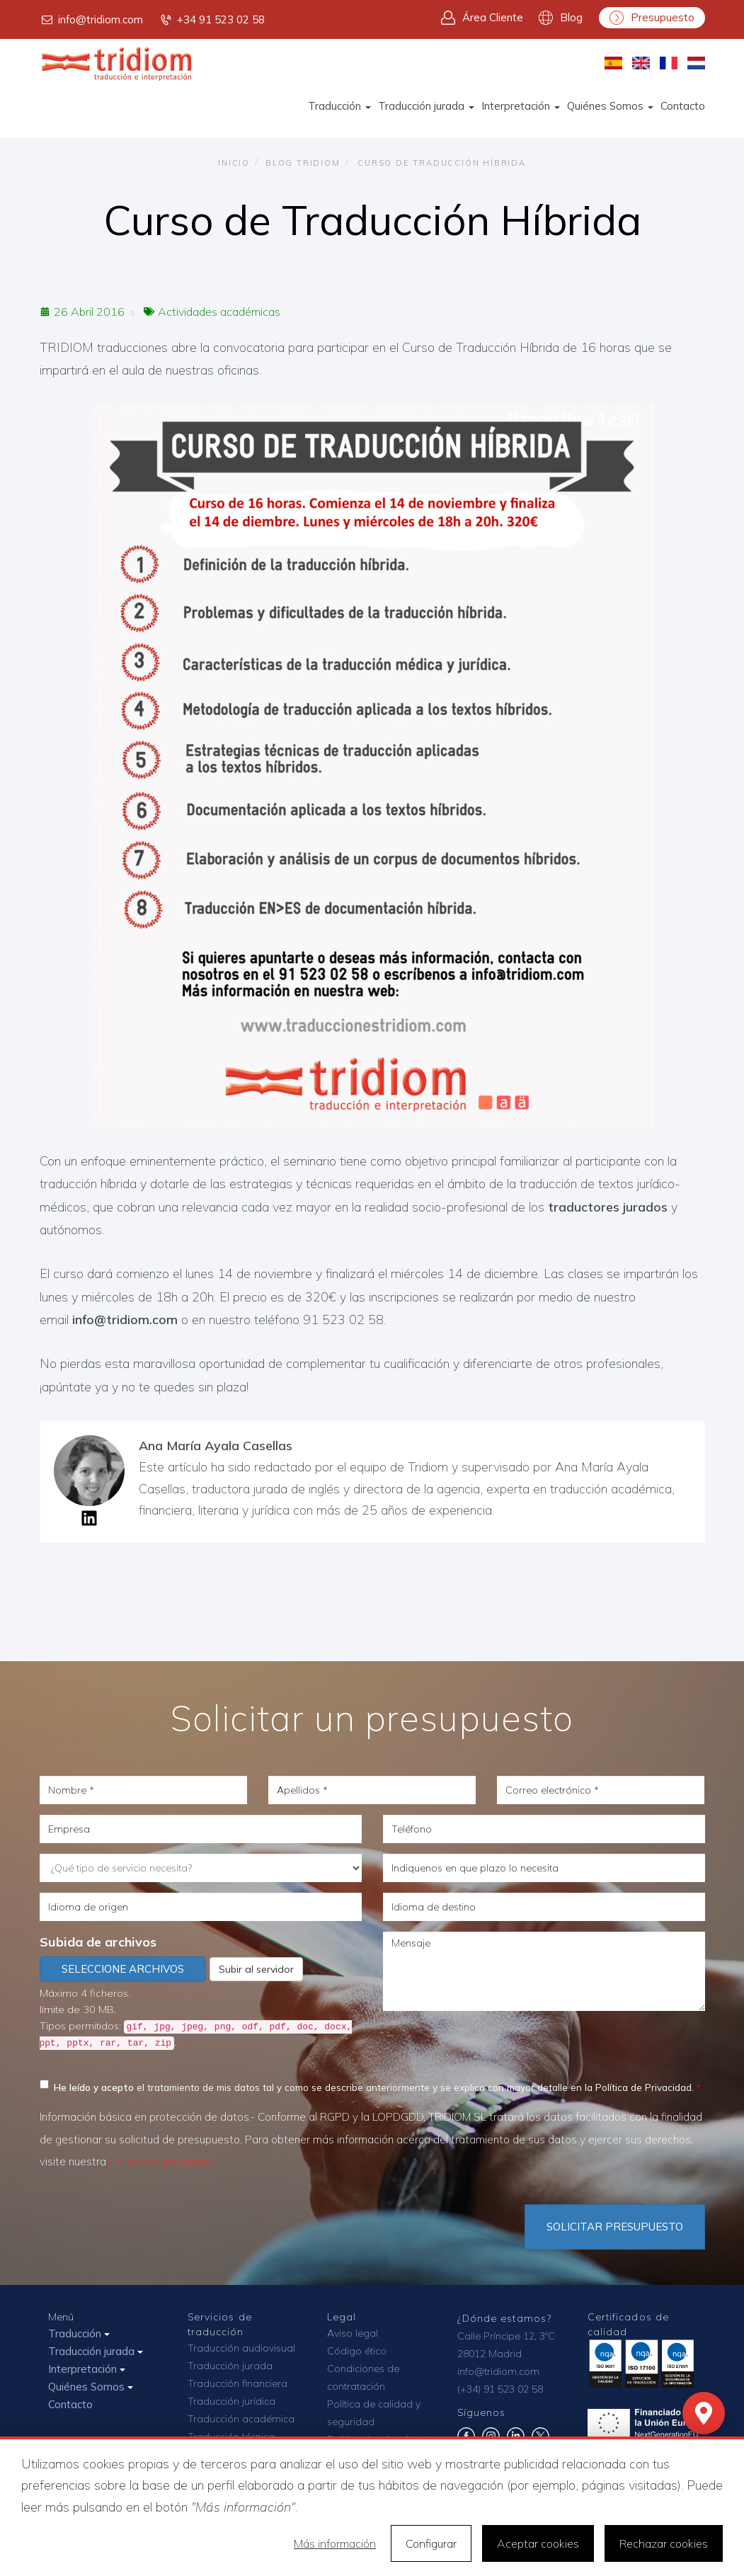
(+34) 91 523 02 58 (500, 2389)
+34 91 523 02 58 (212, 19)
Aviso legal (352, 2333)
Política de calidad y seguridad (373, 2413)
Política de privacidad (161, 2161)
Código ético (357, 2350)
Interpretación (520, 106)
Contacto (682, 106)
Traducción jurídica (231, 2401)
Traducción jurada (426, 106)
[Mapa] (703, 2413)
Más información (335, 2543)
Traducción (339, 106)
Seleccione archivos (123, 1969)
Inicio (234, 163)
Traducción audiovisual (241, 2348)
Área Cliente (482, 18)
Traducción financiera (237, 2383)
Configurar (431, 2543)
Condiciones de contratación (363, 2377)
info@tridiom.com (91, 19)
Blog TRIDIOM (302, 163)
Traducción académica (241, 2418)
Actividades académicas (219, 311)
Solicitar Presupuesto (614, 2226)
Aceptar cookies (538, 2543)
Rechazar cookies (663, 2543)
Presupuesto (651, 18)
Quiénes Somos (610, 106)
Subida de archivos (98, 1942)
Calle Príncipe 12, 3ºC (506, 2336)
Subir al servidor (256, 1969)
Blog (561, 18)
